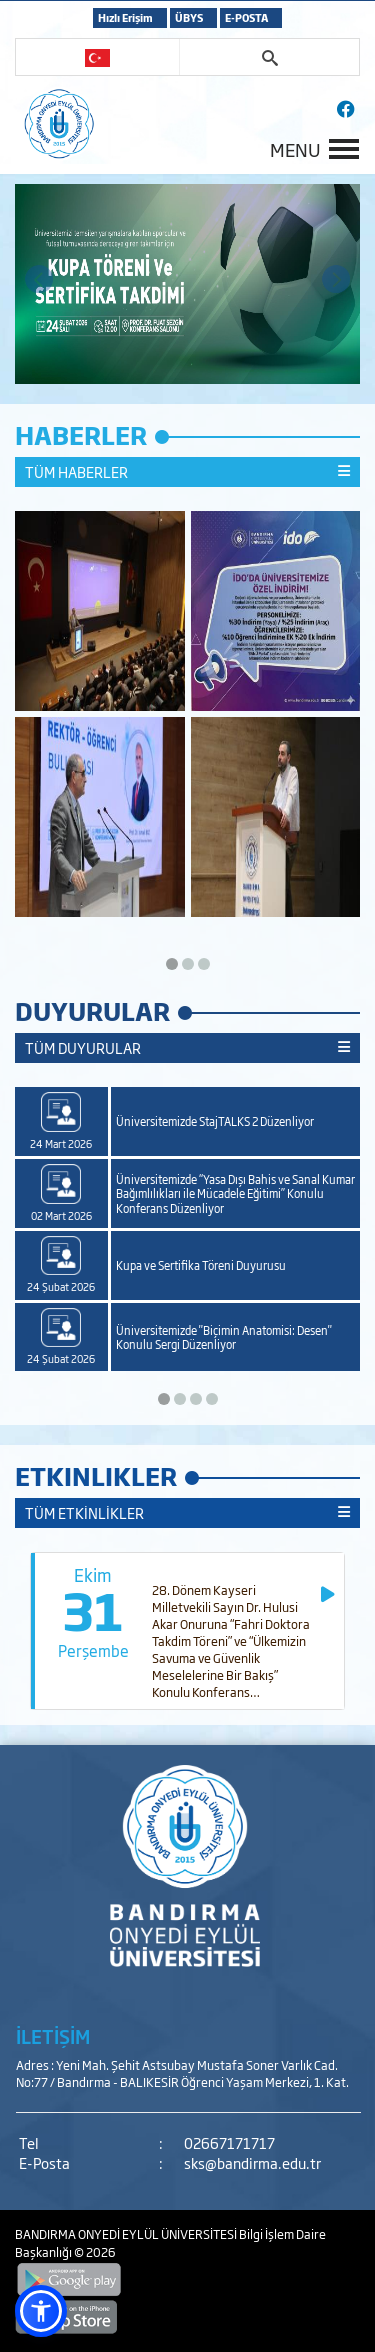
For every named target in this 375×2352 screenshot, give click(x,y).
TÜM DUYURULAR (187, 1048)
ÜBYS (189, 17)
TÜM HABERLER (187, 472)
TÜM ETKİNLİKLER (187, 1513)
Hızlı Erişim (125, 17)
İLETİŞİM (53, 2036)
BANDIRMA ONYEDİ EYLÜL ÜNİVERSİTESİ (127, 2234)
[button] (41, 2311)
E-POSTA (246, 17)
